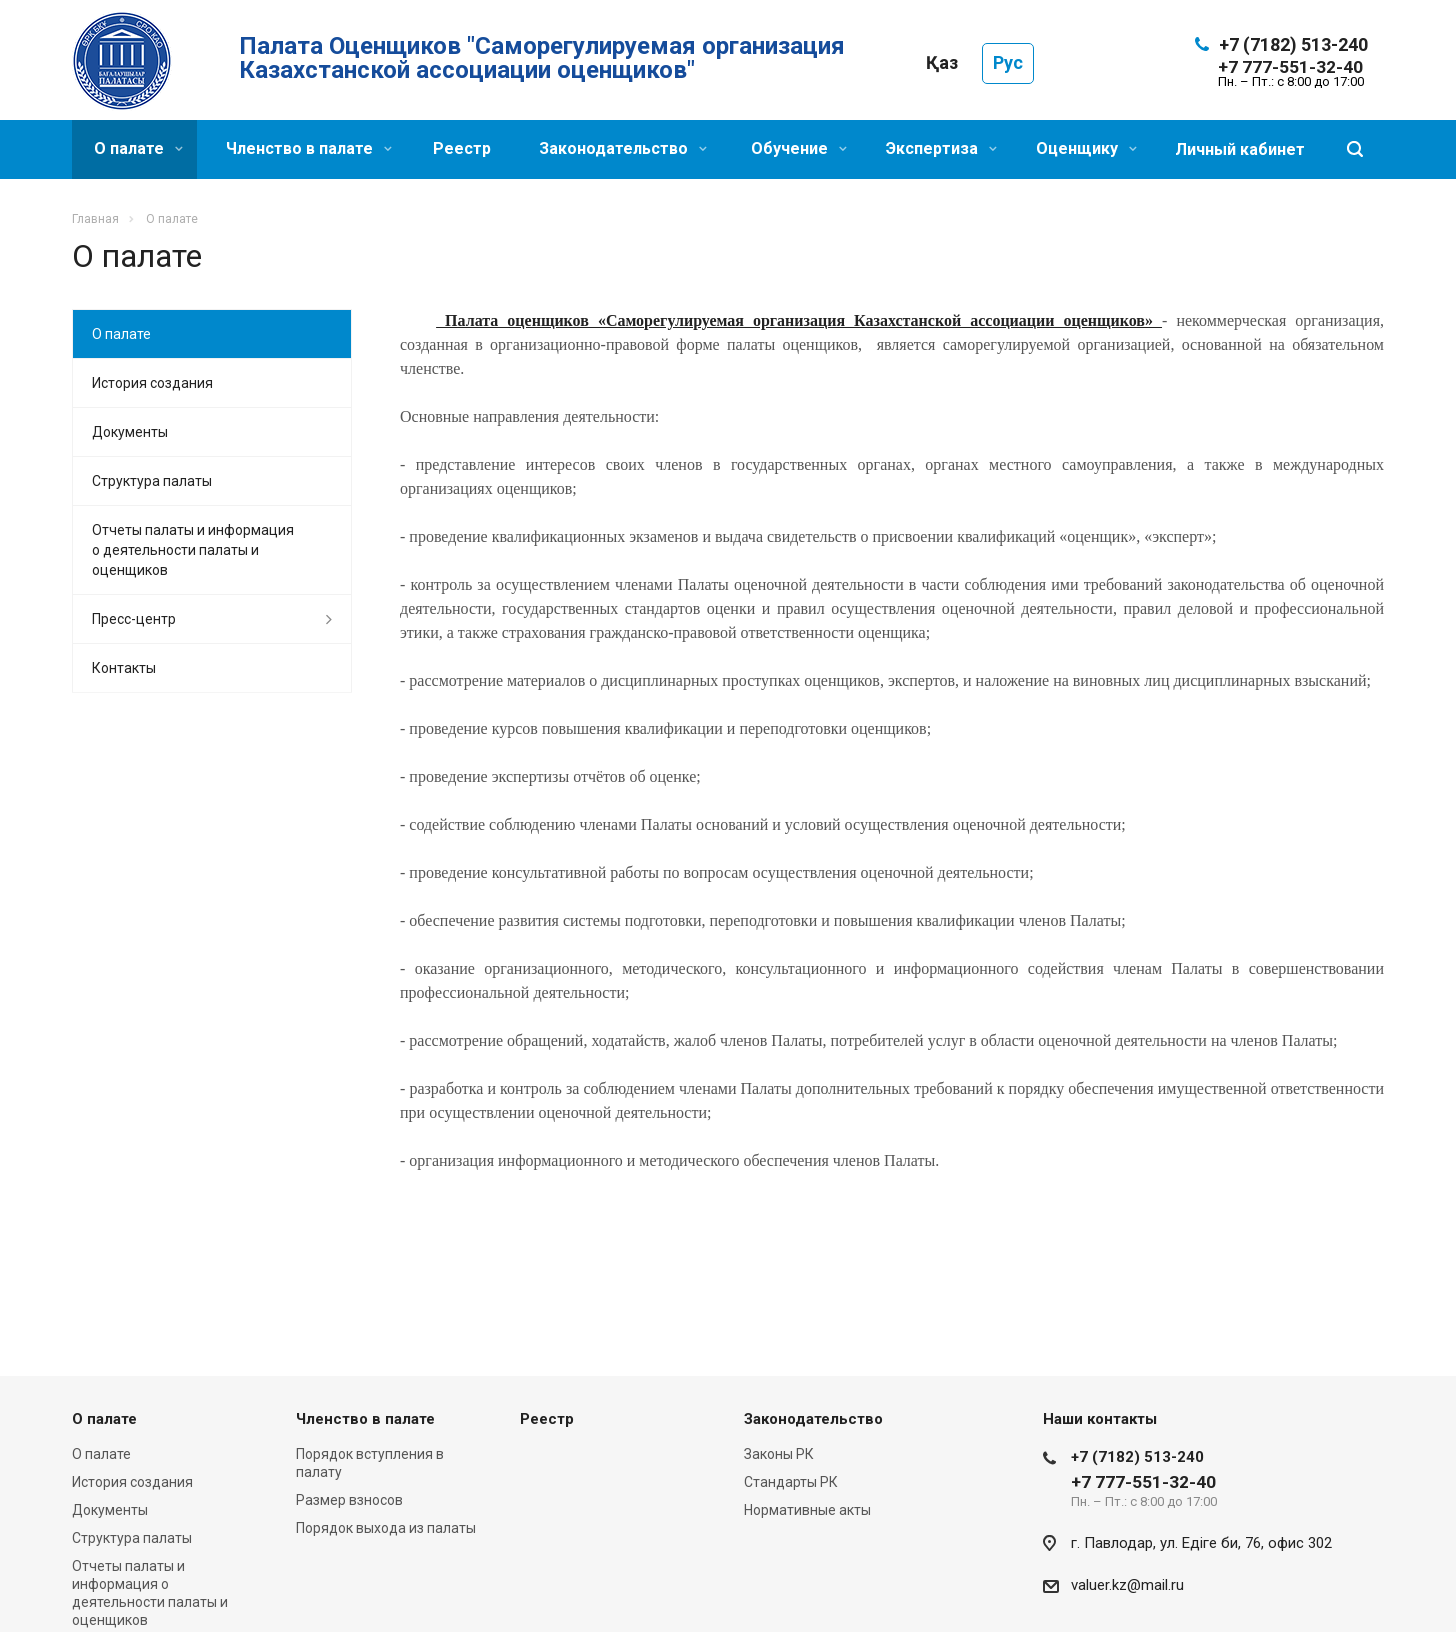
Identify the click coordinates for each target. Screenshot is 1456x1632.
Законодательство (623, 148)
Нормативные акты (807, 1510)
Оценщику (1086, 148)
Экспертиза (941, 148)
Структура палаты (152, 481)
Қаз (942, 62)
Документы (130, 432)
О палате (138, 148)
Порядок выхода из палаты (386, 1528)
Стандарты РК (791, 1482)
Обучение (799, 148)
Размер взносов (349, 1500)
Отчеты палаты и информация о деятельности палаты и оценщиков (193, 550)
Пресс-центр (134, 619)
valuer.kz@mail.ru (1127, 1585)
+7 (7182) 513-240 (1293, 44)
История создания (152, 383)
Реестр (462, 148)
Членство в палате (309, 148)
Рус (1008, 62)
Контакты (124, 668)
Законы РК (779, 1454)
